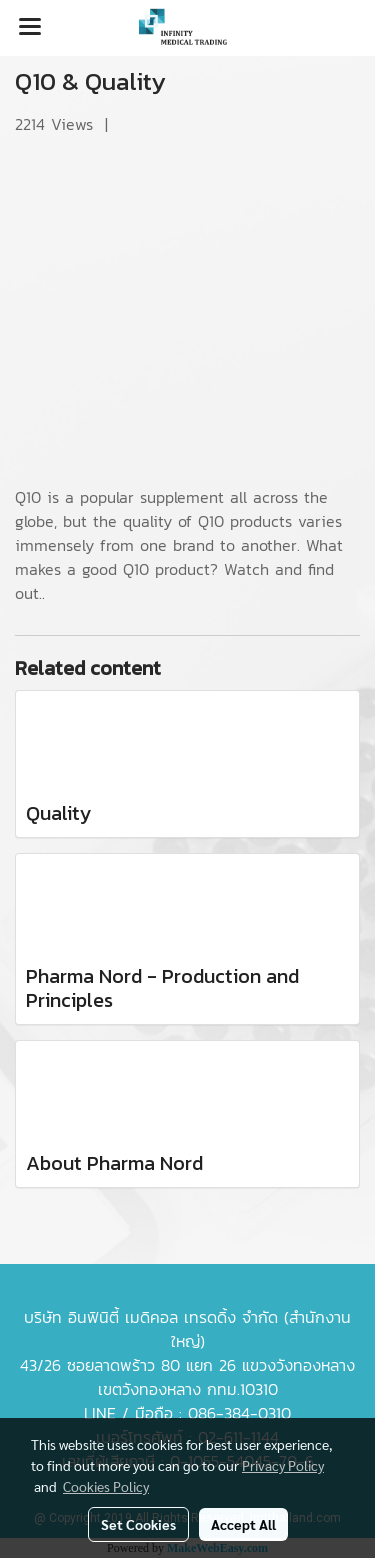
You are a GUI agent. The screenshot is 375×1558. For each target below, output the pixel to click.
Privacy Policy (283, 1465)
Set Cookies (138, 1524)
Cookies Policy (106, 1486)
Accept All (243, 1524)
